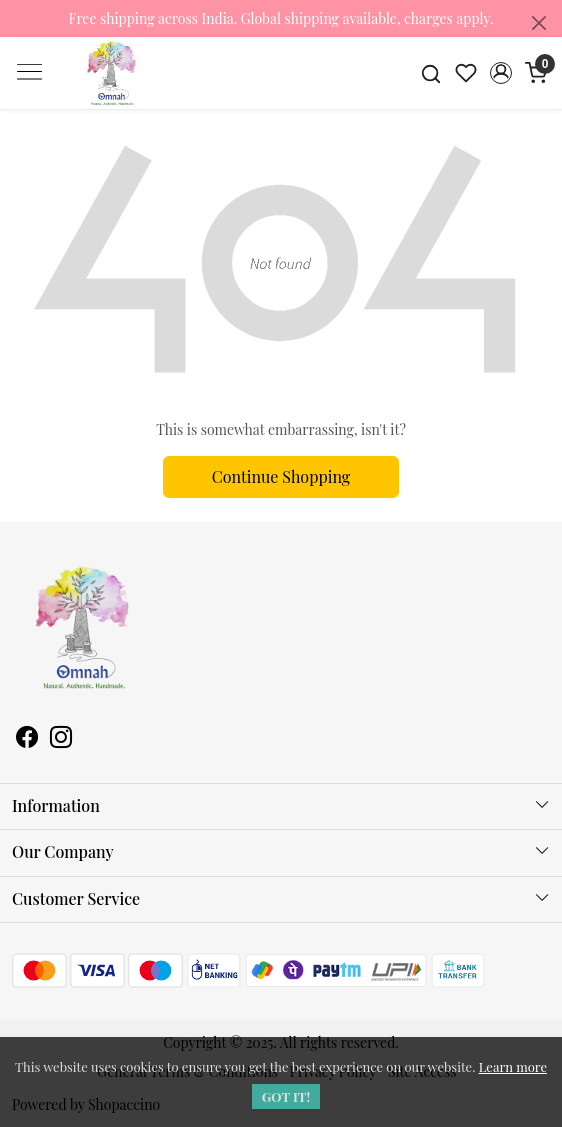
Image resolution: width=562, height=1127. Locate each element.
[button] (500, 73)
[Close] (539, 23)
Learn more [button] (513, 1066)
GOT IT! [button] (286, 1096)
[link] (431, 72)
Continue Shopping (281, 476)
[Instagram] (61, 739)
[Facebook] (27, 739)
